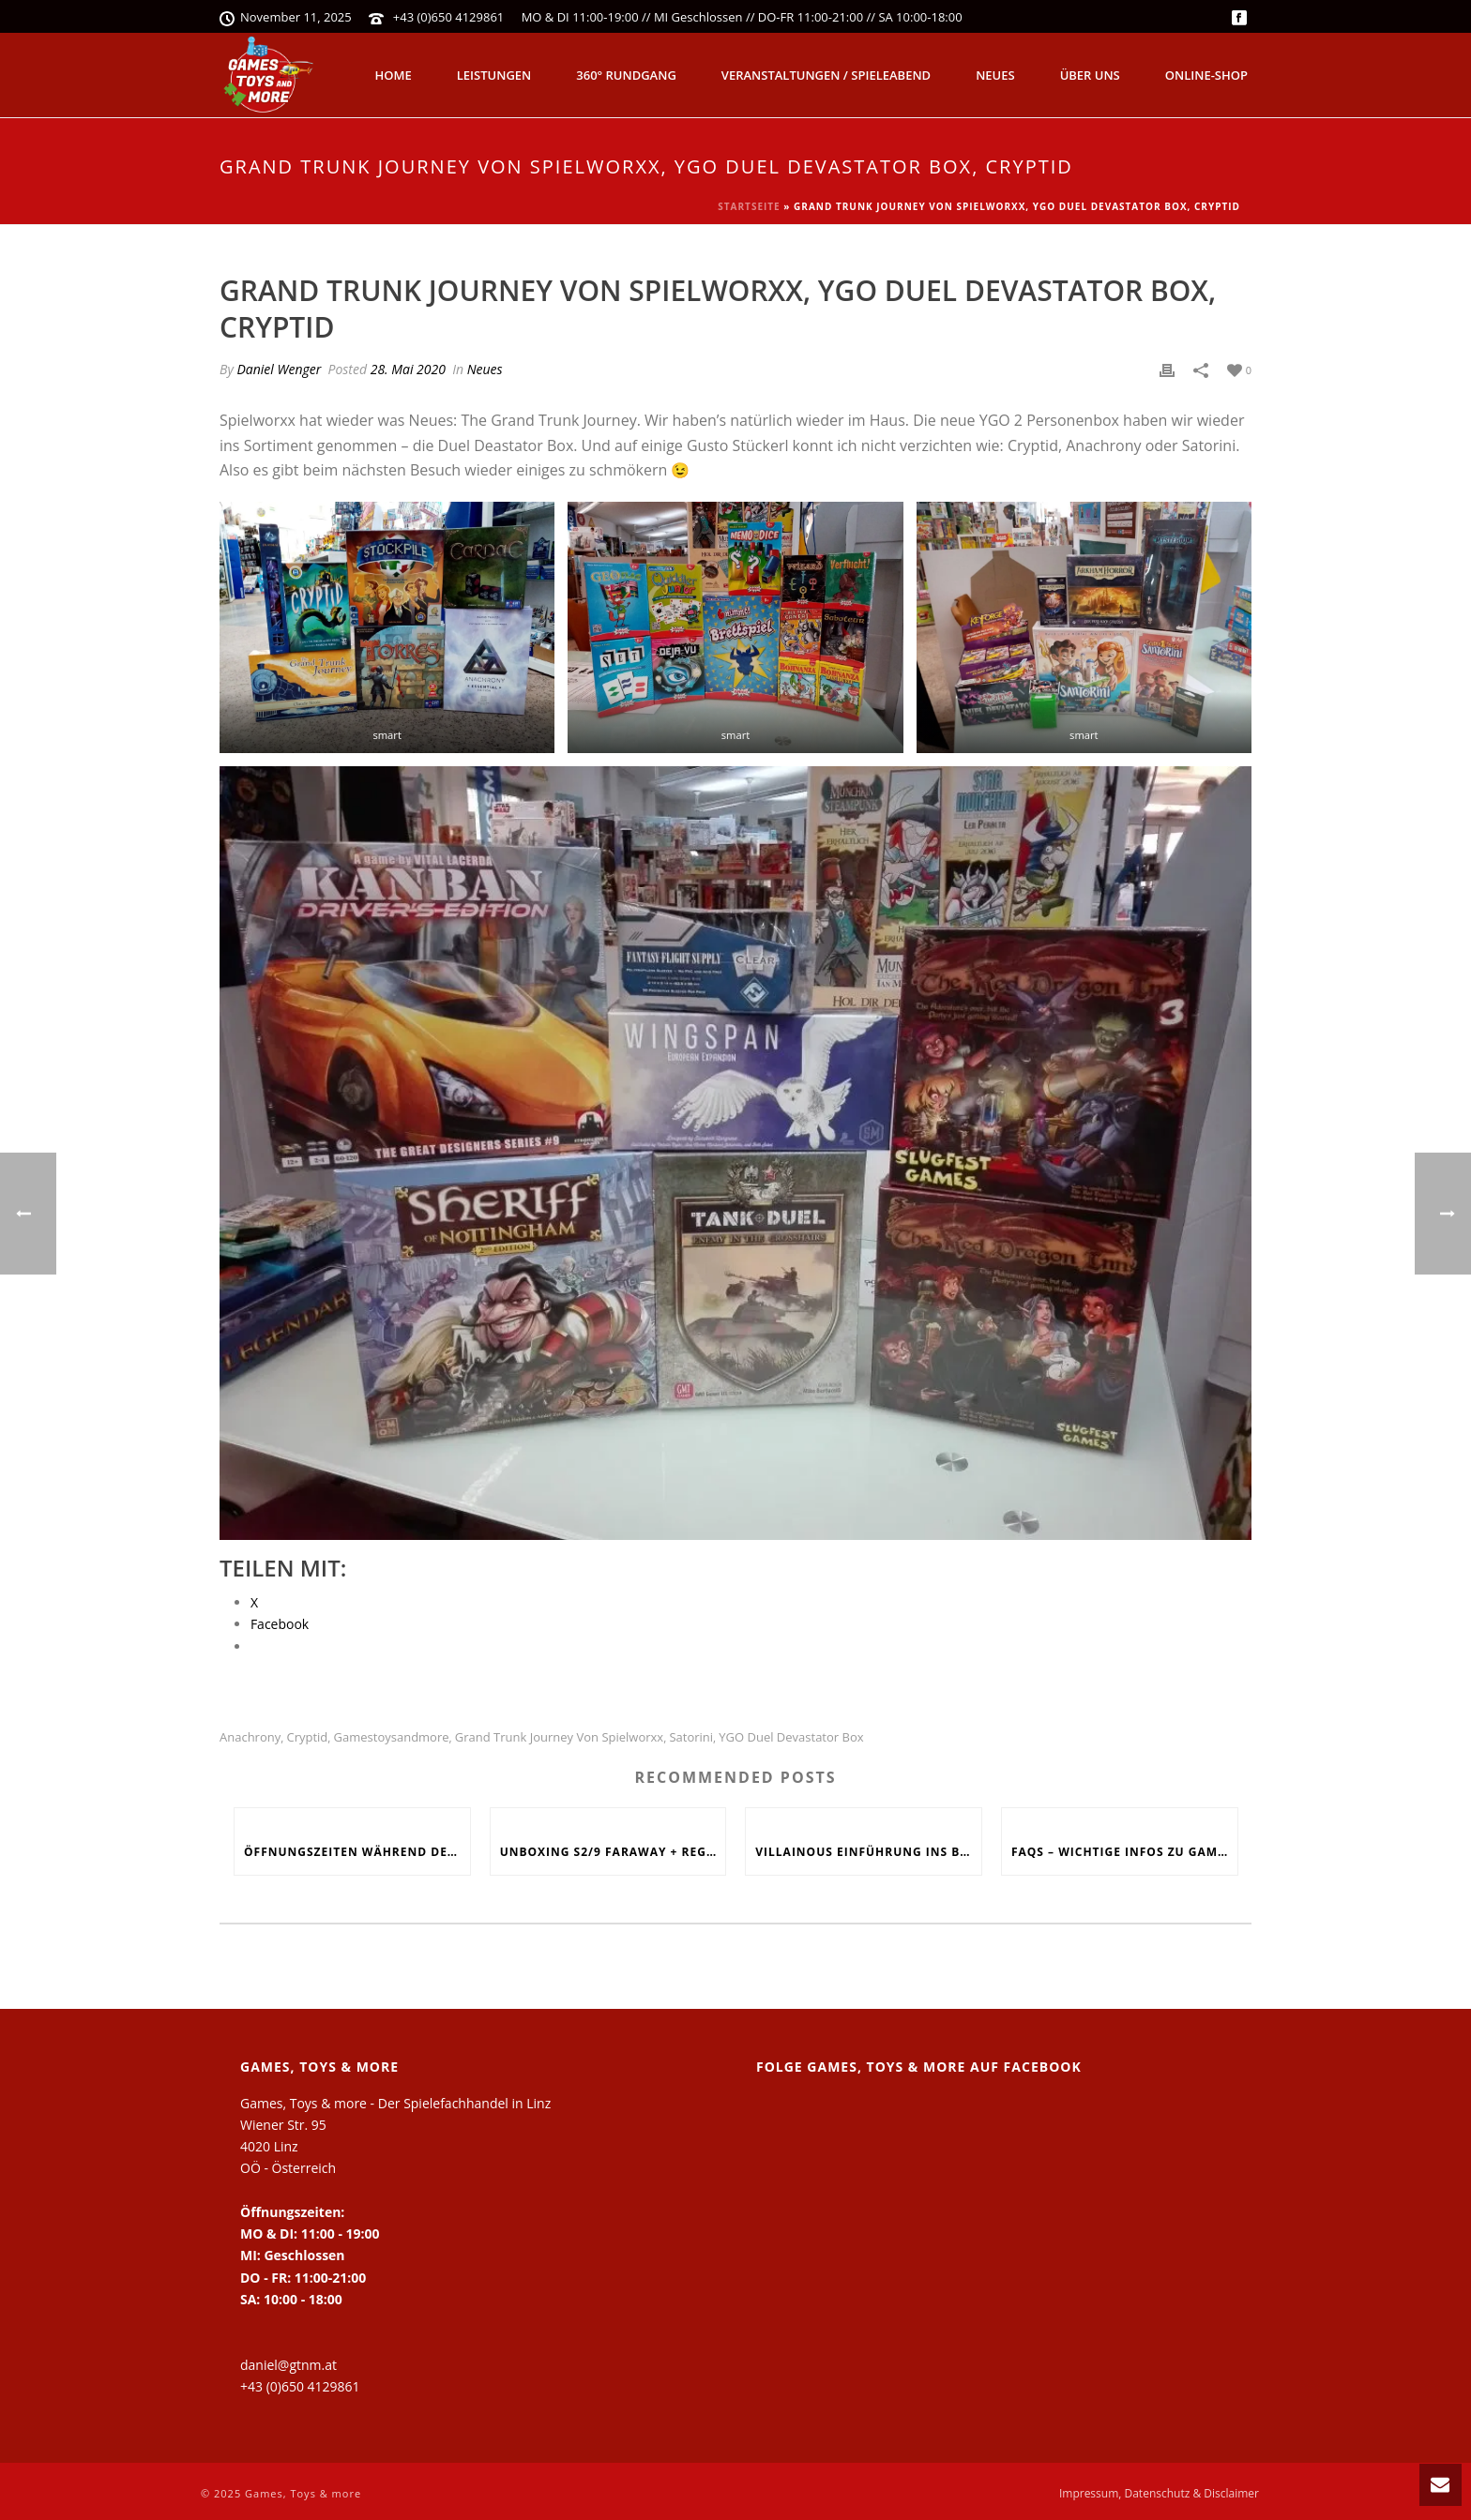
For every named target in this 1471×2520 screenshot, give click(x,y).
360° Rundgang (626, 75)
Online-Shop (1206, 75)
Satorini (691, 1737)
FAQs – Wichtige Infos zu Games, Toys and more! (1124, 1852)
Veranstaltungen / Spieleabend (826, 75)
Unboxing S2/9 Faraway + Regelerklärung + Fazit (613, 1852)
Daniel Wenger (278, 369)
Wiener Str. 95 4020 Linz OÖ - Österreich (288, 2146)
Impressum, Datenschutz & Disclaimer (1159, 2493)
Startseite (749, 206)
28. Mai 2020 (408, 369)
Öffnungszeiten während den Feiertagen (357, 1852)
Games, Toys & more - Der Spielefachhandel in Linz (395, 2103)
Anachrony (250, 1737)
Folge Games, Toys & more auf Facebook (919, 2066)
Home (393, 75)
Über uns (1090, 75)
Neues (995, 75)
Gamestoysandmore (391, 1737)
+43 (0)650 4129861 (449, 16)
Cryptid (306, 1737)
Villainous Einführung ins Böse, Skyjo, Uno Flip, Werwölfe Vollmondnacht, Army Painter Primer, (868, 1852)
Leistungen (494, 75)
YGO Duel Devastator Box (791, 1737)
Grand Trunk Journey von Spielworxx (559, 1737)
